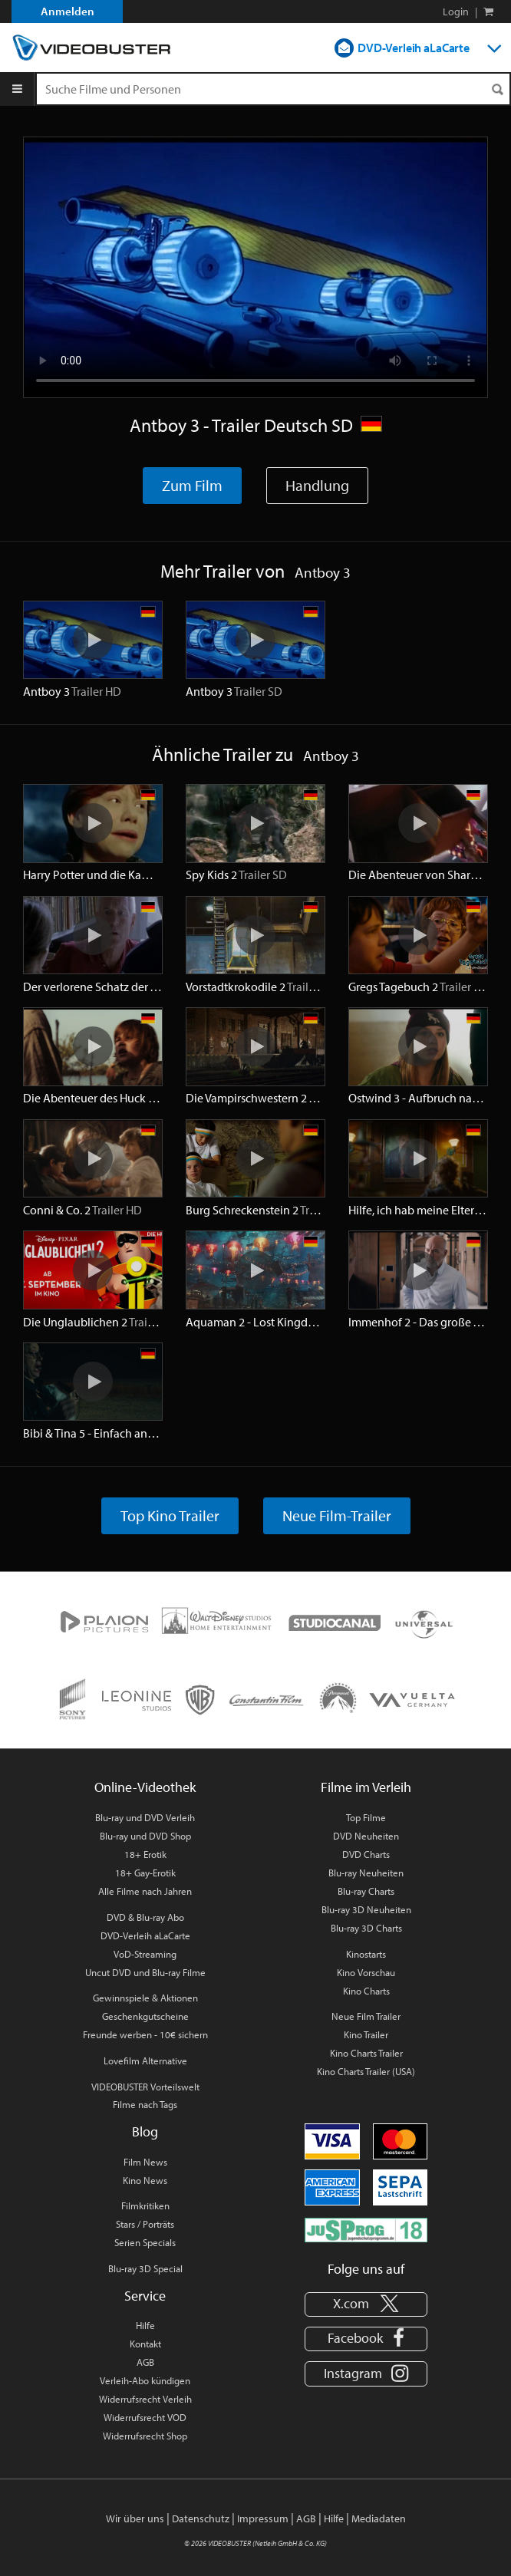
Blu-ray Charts (366, 1891)
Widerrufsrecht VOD (145, 2417)
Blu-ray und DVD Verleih (145, 1817)
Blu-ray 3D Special (145, 2268)
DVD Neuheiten (366, 1836)
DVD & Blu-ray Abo (145, 1917)
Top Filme (366, 1817)
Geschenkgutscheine (145, 2016)
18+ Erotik (145, 1854)
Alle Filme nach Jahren (145, 1891)
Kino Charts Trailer (366, 2053)
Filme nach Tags (145, 2104)
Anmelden (67, 11)
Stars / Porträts (145, 2224)
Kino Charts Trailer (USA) (366, 2071)
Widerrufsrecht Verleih (145, 2399)
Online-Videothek (145, 1787)
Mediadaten (378, 2518)
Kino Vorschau (366, 1972)
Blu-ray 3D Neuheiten (366, 1909)
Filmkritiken (145, 2205)
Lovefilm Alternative (145, 2060)
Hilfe (145, 2325)
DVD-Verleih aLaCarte (414, 47)
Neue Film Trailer (366, 2016)
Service (145, 2295)
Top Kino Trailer (169, 1515)
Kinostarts (366, 1954)
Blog (145, 2131)
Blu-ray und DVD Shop (145, 1836)
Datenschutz (200, 2518)
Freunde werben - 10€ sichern (145, 2034)
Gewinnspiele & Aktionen (145, 1997)
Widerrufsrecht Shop (145, 2435)
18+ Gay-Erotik (145, 1872)
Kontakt (145, 2343)
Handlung (317, 485)
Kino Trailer (366, 2034)
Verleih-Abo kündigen (145, 2380)
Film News (145, 2162)
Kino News (145, 2180)
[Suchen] (497, 89)
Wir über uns (135, 2518)
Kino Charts (366, 1991)
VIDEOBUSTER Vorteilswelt (145, 2086)
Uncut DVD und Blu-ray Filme (145, 1972)
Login (456, 11)
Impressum (262, 2518)
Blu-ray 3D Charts (366, 1928)
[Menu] (17, 89)
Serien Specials (145, 2242)
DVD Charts (366, 1854)
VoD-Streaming (145, 1954)
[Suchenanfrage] (273, 89)
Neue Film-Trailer (336, 1515)
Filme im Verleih (366, 1787)
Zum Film (192, 485)
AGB (145, 2362)
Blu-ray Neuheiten (366, 1872)
